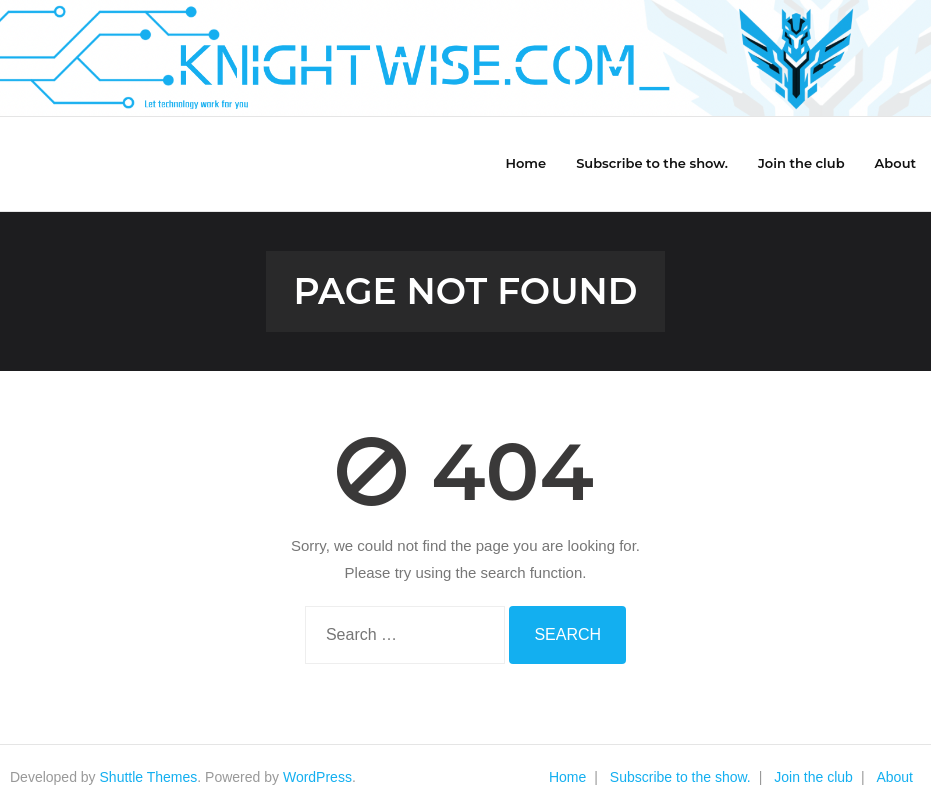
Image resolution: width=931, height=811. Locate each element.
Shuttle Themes (149, 777)
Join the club (813, 777)
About (894, 777)
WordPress (317, 777)
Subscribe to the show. (680, 777)
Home (567, 777)
